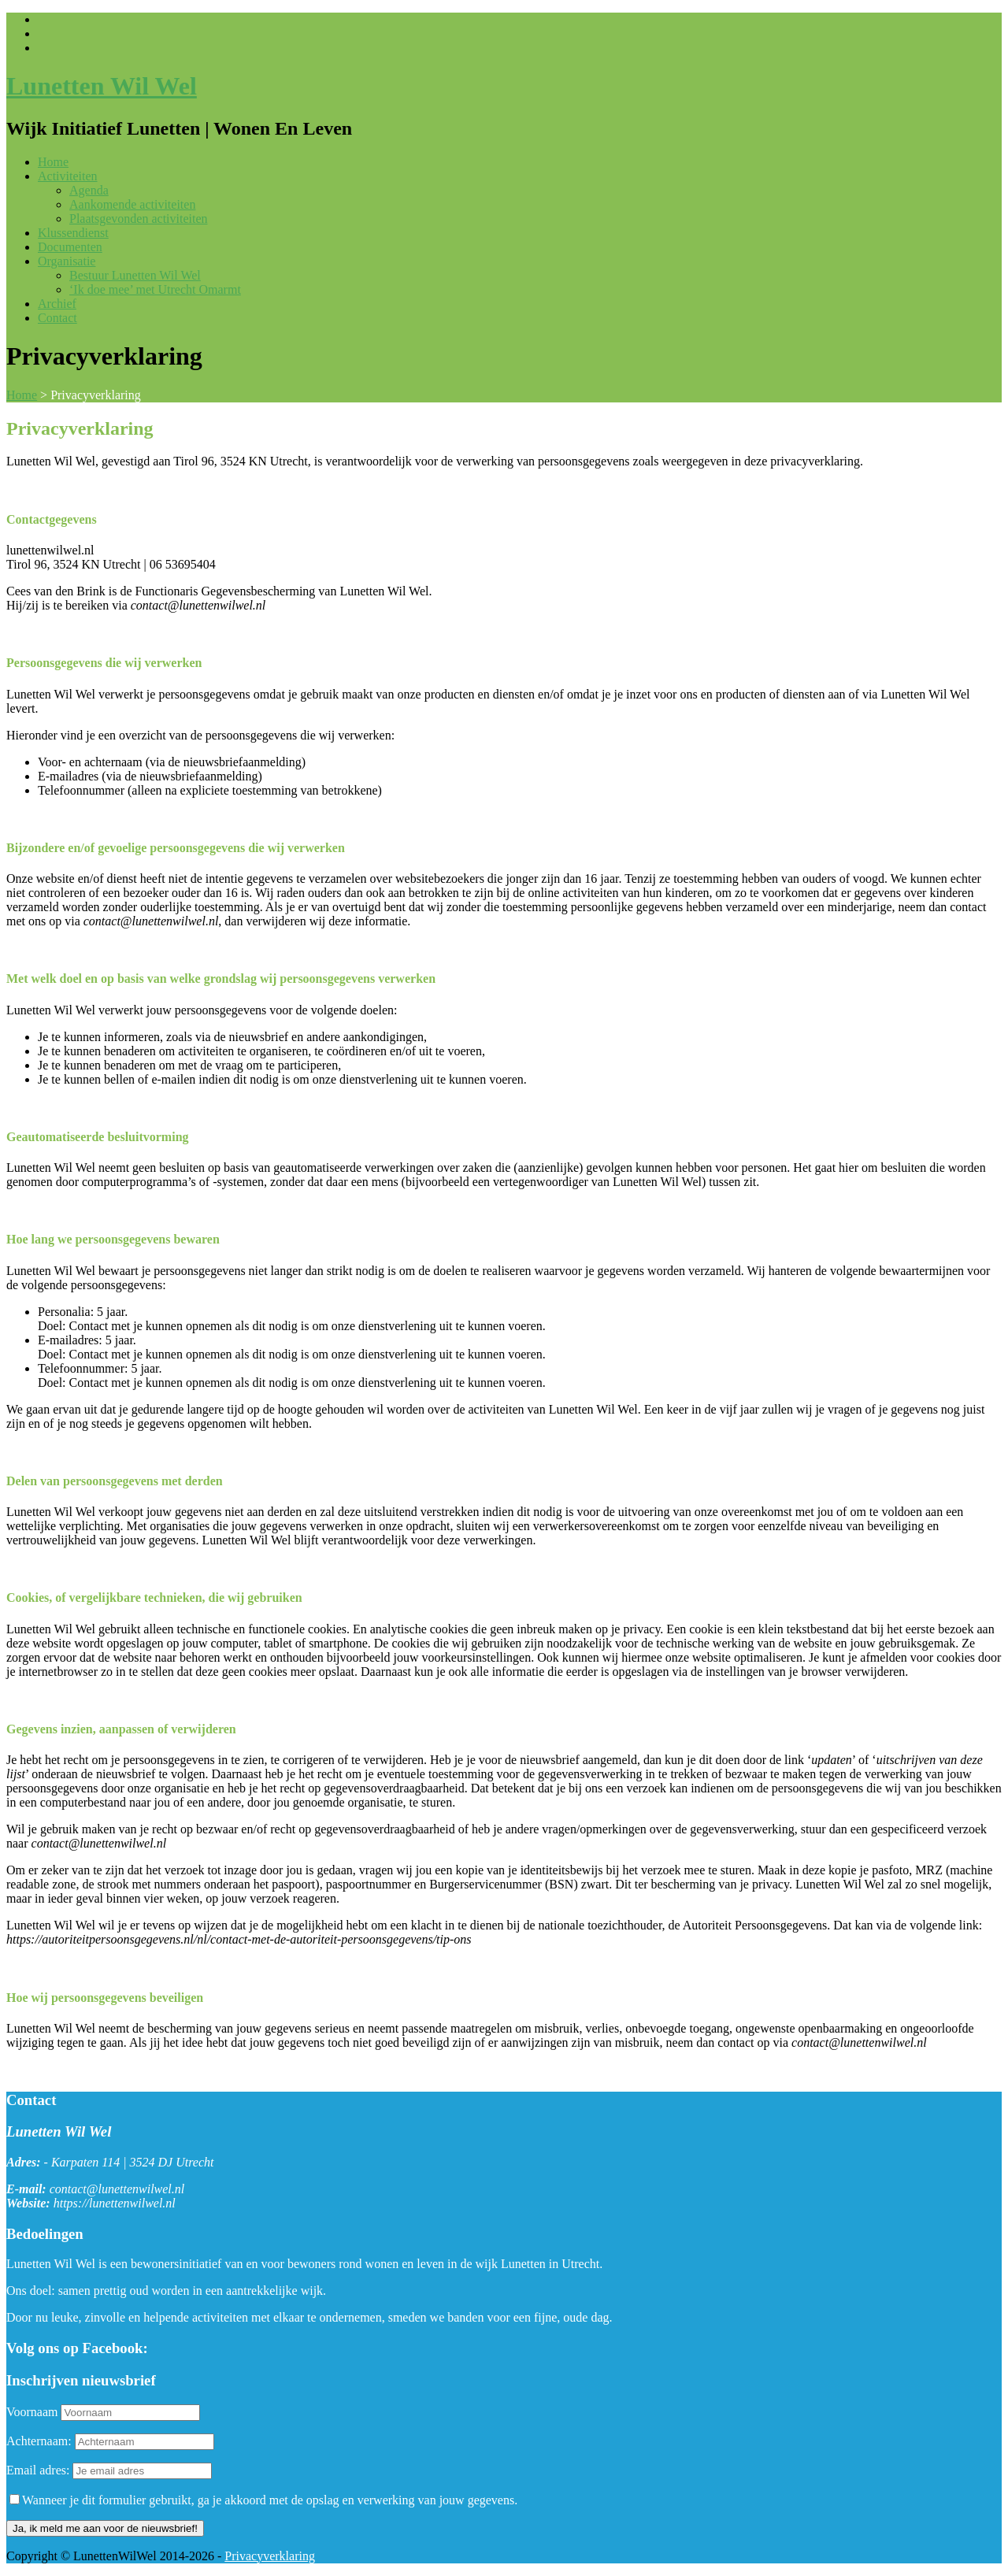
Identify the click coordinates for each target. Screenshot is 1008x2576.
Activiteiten (68, 176)
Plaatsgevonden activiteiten (138, 218)
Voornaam (31, 2411)
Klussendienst (73, 232)
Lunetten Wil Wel (101, 86)
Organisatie (66, 261)
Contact (57, 317)
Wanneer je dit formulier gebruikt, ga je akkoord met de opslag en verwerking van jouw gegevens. (263, 2500)
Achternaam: (39, 2441)
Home (53, 162)
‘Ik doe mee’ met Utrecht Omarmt (155, 289)
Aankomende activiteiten (132, 204)
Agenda (89, 190)
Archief (57, 303)
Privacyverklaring (269, 2556)
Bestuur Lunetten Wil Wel (135, 275)
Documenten (70, 247)
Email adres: (39, 2470)
